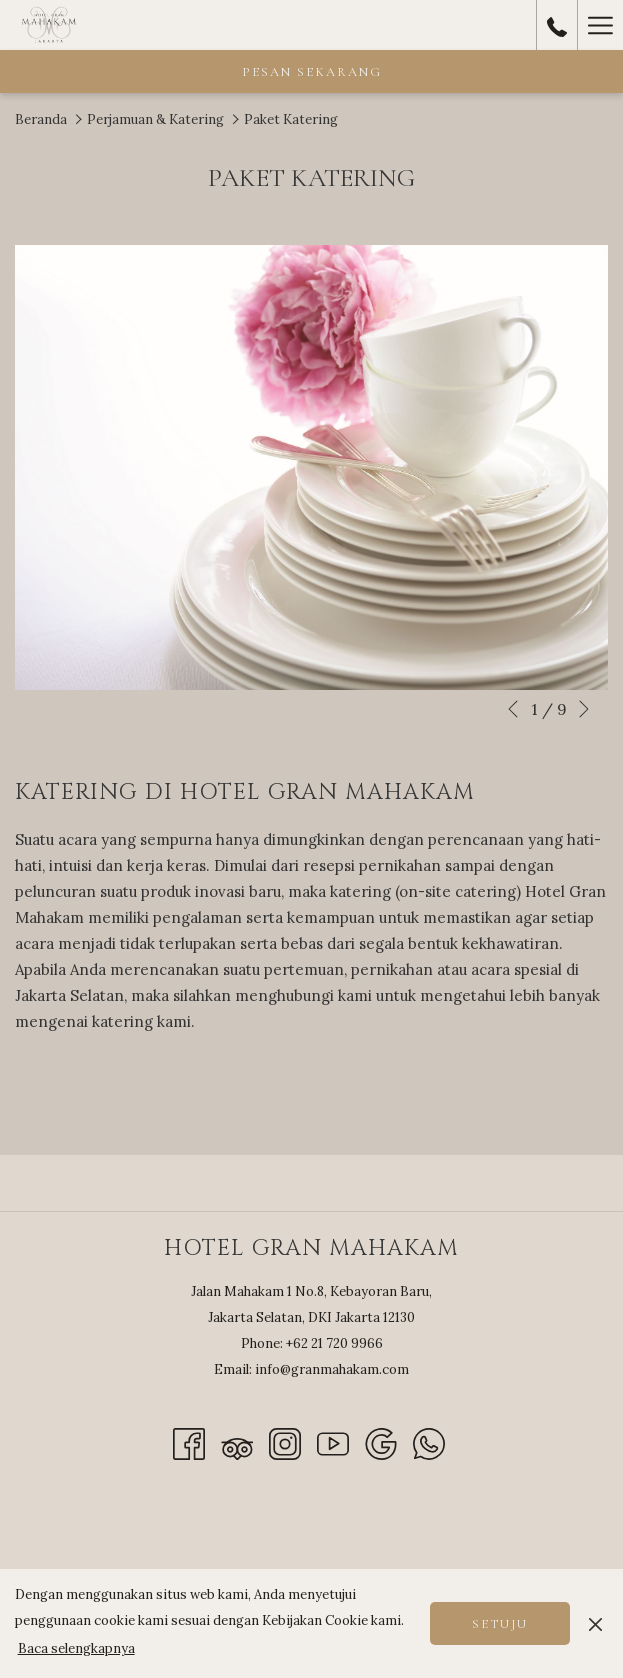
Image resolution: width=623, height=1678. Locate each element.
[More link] (600, 25)
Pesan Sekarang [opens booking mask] (312, 72)
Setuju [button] (500, 1624)
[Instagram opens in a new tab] (285, 1442)
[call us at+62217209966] (557, 25)
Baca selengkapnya (76, 1648)
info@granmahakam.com (332, 1369)
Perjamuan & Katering (155, 119)
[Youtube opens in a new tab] (333, 1442)
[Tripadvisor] (237, 1442)
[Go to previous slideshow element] (513, 709)
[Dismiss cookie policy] (595, 1623)
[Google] (381, 1442)
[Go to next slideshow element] (584, 709)
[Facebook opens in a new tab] (189, 1442)
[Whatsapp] (429, 1442)
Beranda (41, 119)
